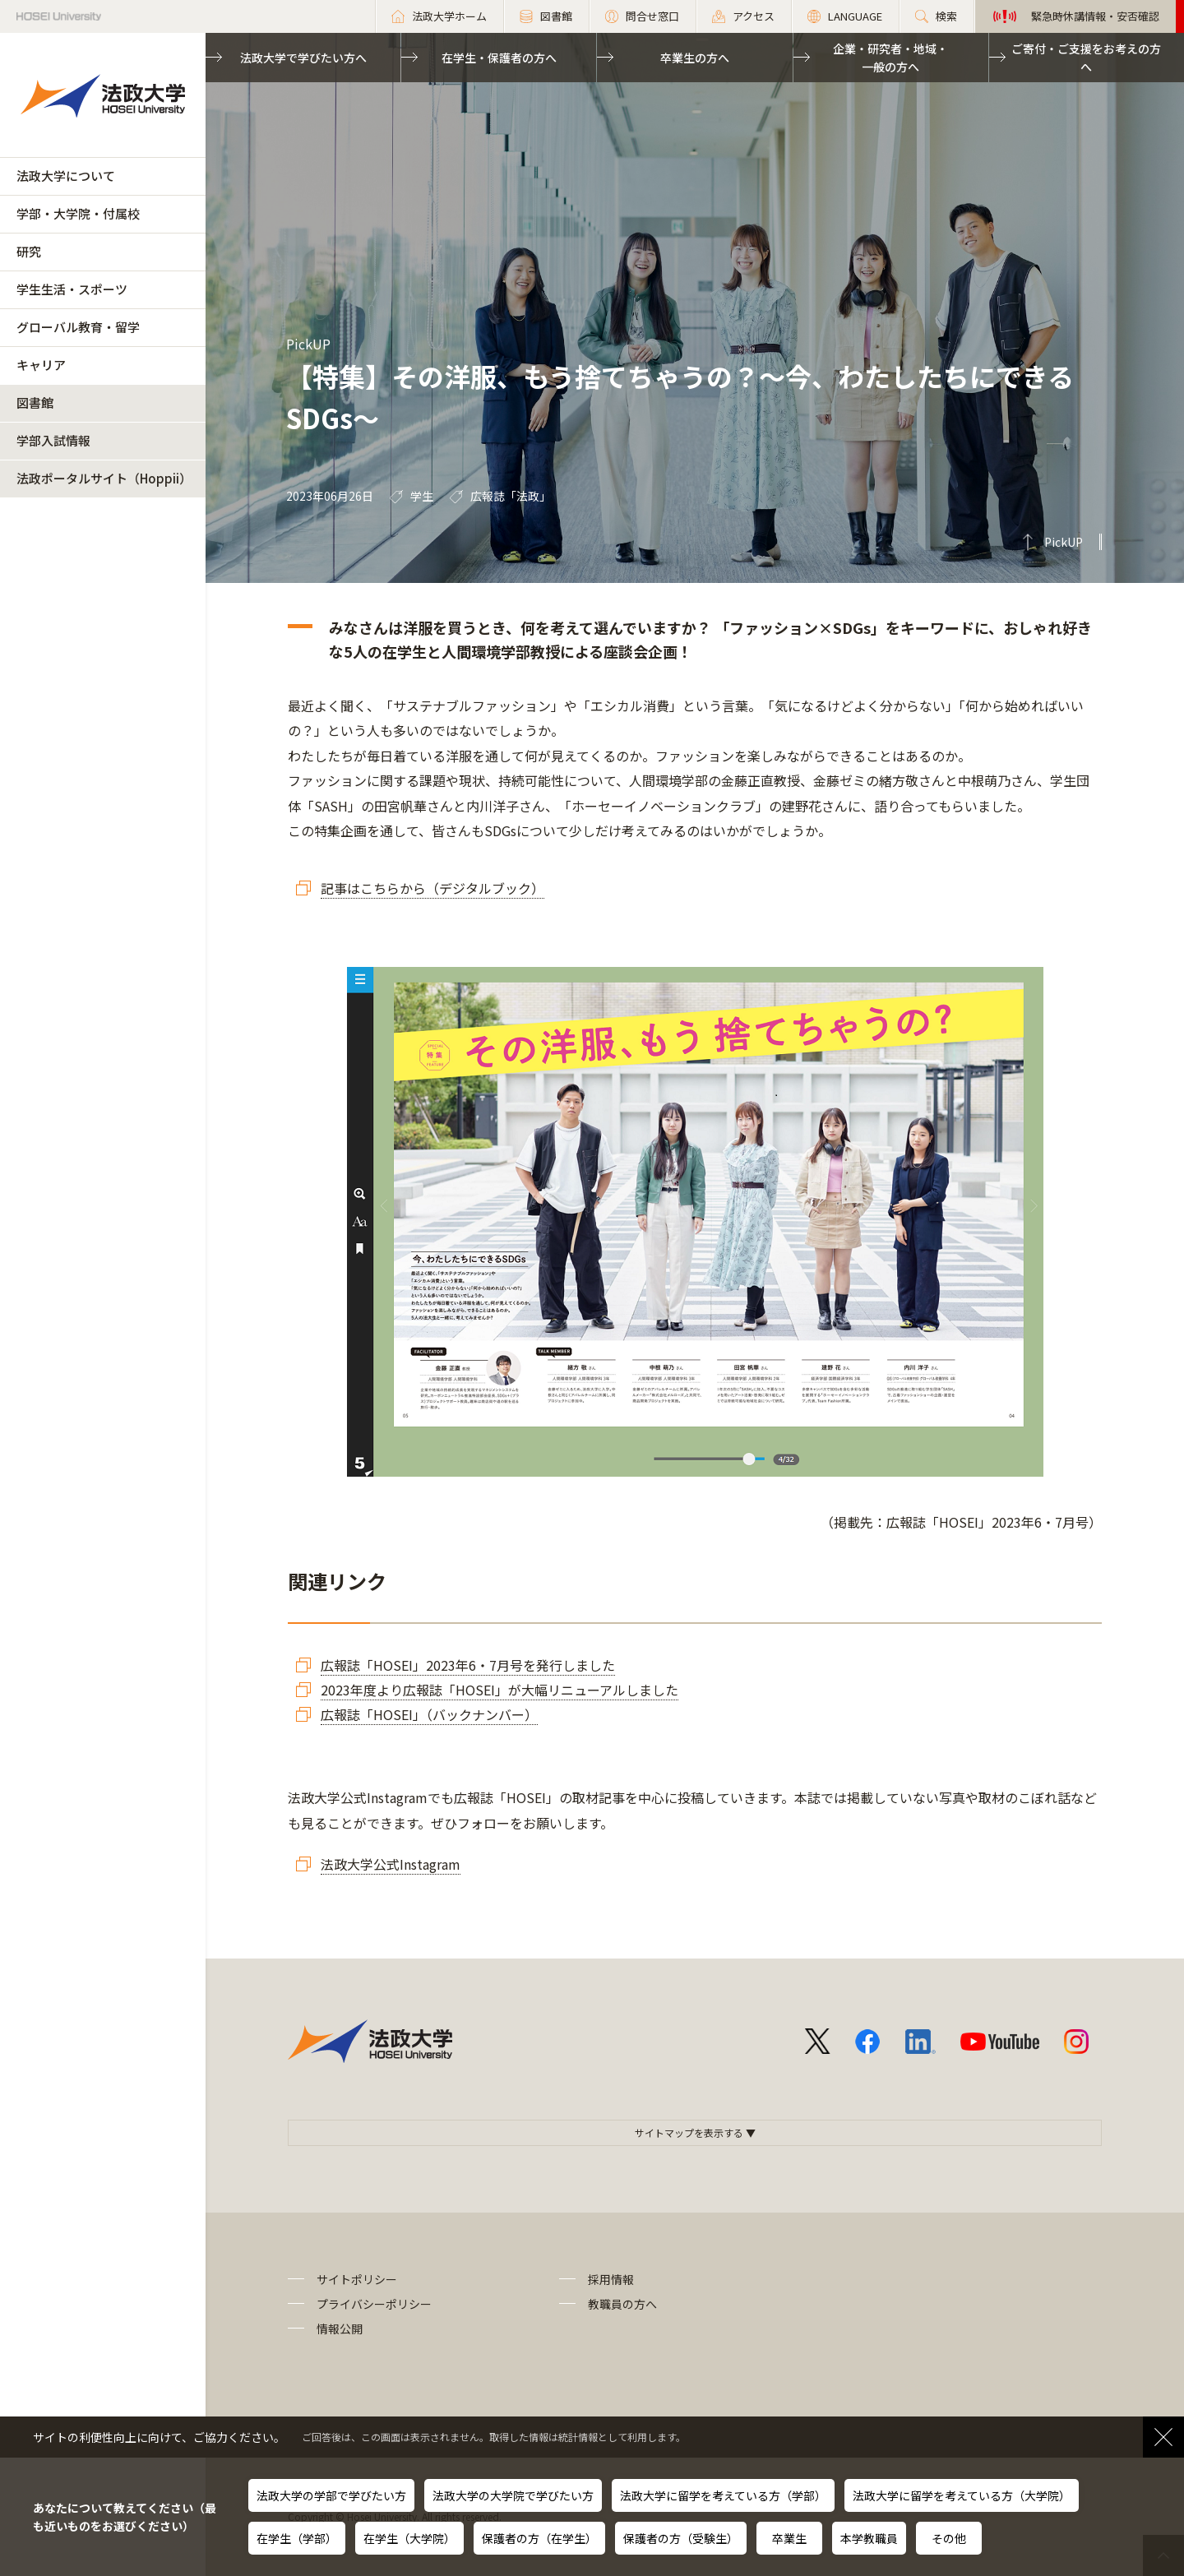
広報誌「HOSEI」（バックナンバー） (429, 1714)
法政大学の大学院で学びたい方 (513, 2495)
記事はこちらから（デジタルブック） (432, 888)
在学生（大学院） (409, 2538)
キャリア (41, 364)
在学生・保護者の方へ (499, 57)
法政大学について (65, 175)
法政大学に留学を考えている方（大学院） (962, 2495)
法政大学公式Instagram (390, 1864)
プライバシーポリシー (374, 2304)
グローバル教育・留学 (78, 326)
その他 (949, 2538)
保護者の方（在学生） (539, 2538)
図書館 (34, 402)
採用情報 (611, 2279)
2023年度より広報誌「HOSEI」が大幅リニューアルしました (499, 1690)
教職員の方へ (622, 2304)
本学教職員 (869, 2538)
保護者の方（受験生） (680, 2538)
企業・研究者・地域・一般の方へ (890, 57)
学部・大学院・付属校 (78, 213)
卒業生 (789, 2538)
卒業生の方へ (694, 57)
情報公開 (340, 2328)
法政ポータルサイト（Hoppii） (104, 478)
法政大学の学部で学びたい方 (331, 2495)
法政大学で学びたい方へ (303, 57)
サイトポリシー (357, 2279)
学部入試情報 (53, 440)
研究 (28, 251)
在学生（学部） (297, 2538)
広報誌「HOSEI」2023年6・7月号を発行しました (468, 1665)
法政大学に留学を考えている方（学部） (723, 2495)
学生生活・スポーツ (71, 289)
